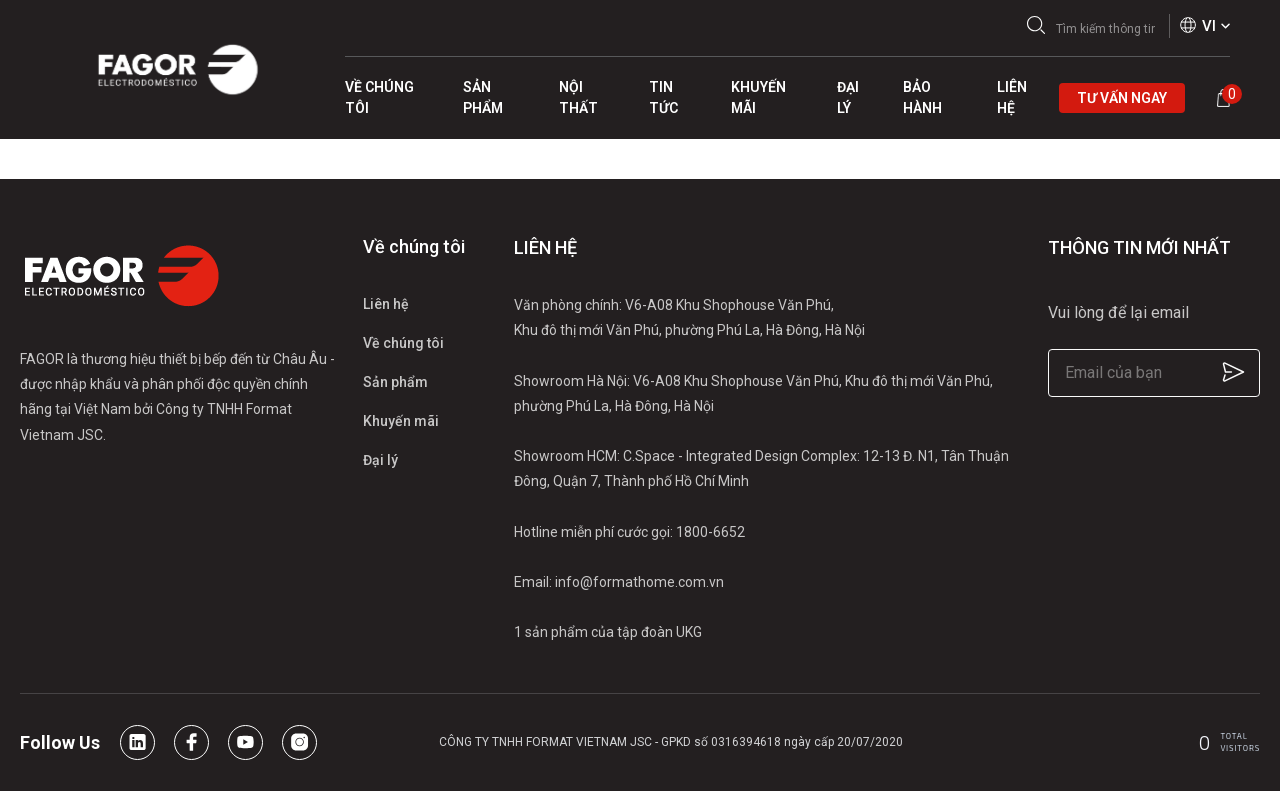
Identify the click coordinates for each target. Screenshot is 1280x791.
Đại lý (380, 460)
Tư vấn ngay (1122, 98)
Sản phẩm (395, 382)
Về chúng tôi (403, 343)
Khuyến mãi (401, 421)
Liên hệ (386, 304)
